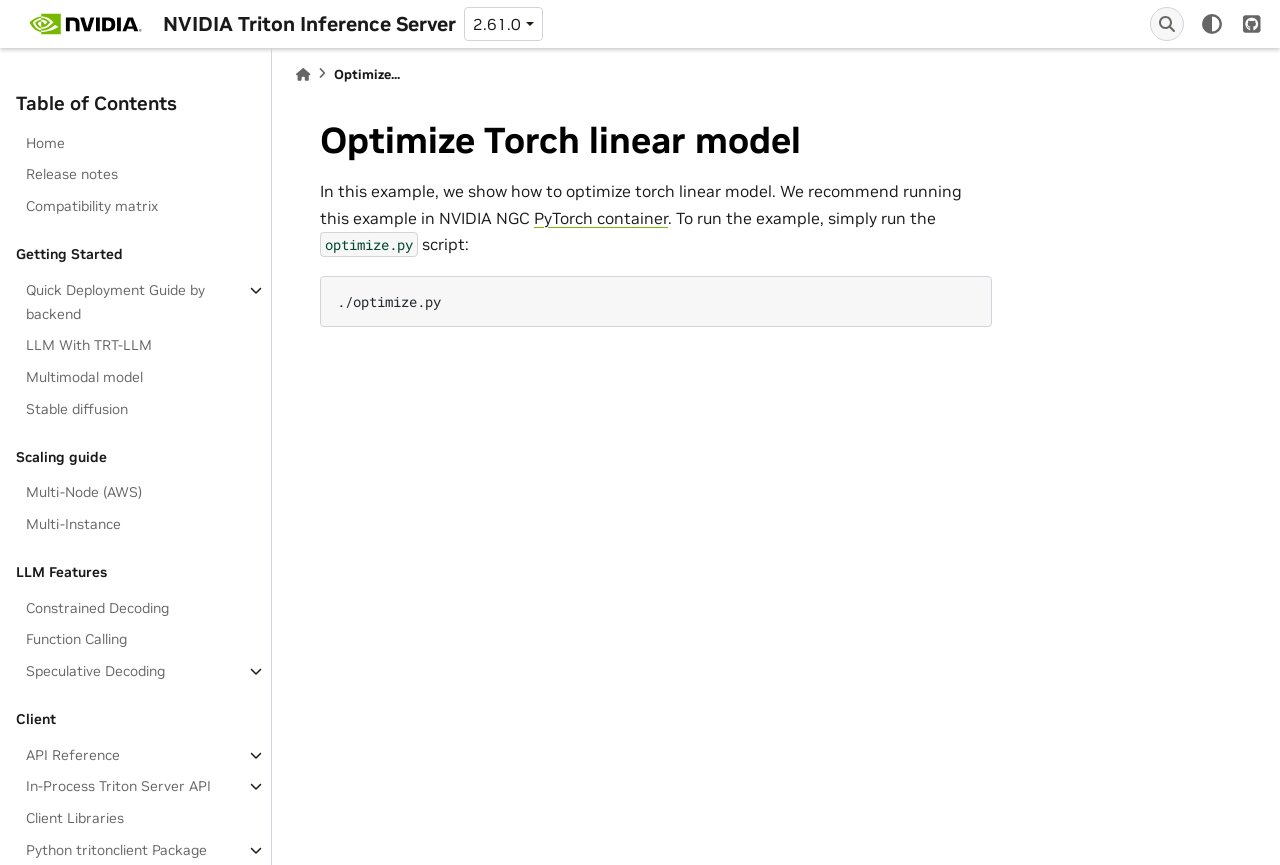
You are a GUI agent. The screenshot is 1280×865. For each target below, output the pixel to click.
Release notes (72, 174)
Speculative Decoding (95, 671)
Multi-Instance (73, 524)
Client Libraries (75, 818)
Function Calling (76, 639)
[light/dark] (1212, 24)
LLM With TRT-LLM (89, 345)
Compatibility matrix (92, 206)
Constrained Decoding (97, 608)
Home (45, 143)
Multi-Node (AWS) (84, 492)
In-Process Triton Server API (118, 786)
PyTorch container (601, 218)
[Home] (303, 74)
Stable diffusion (77, 409)
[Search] (1167, 24)
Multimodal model (84, 377)
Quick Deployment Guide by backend (115, 302)
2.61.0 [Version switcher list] (497, 24)
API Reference (73, 755)
